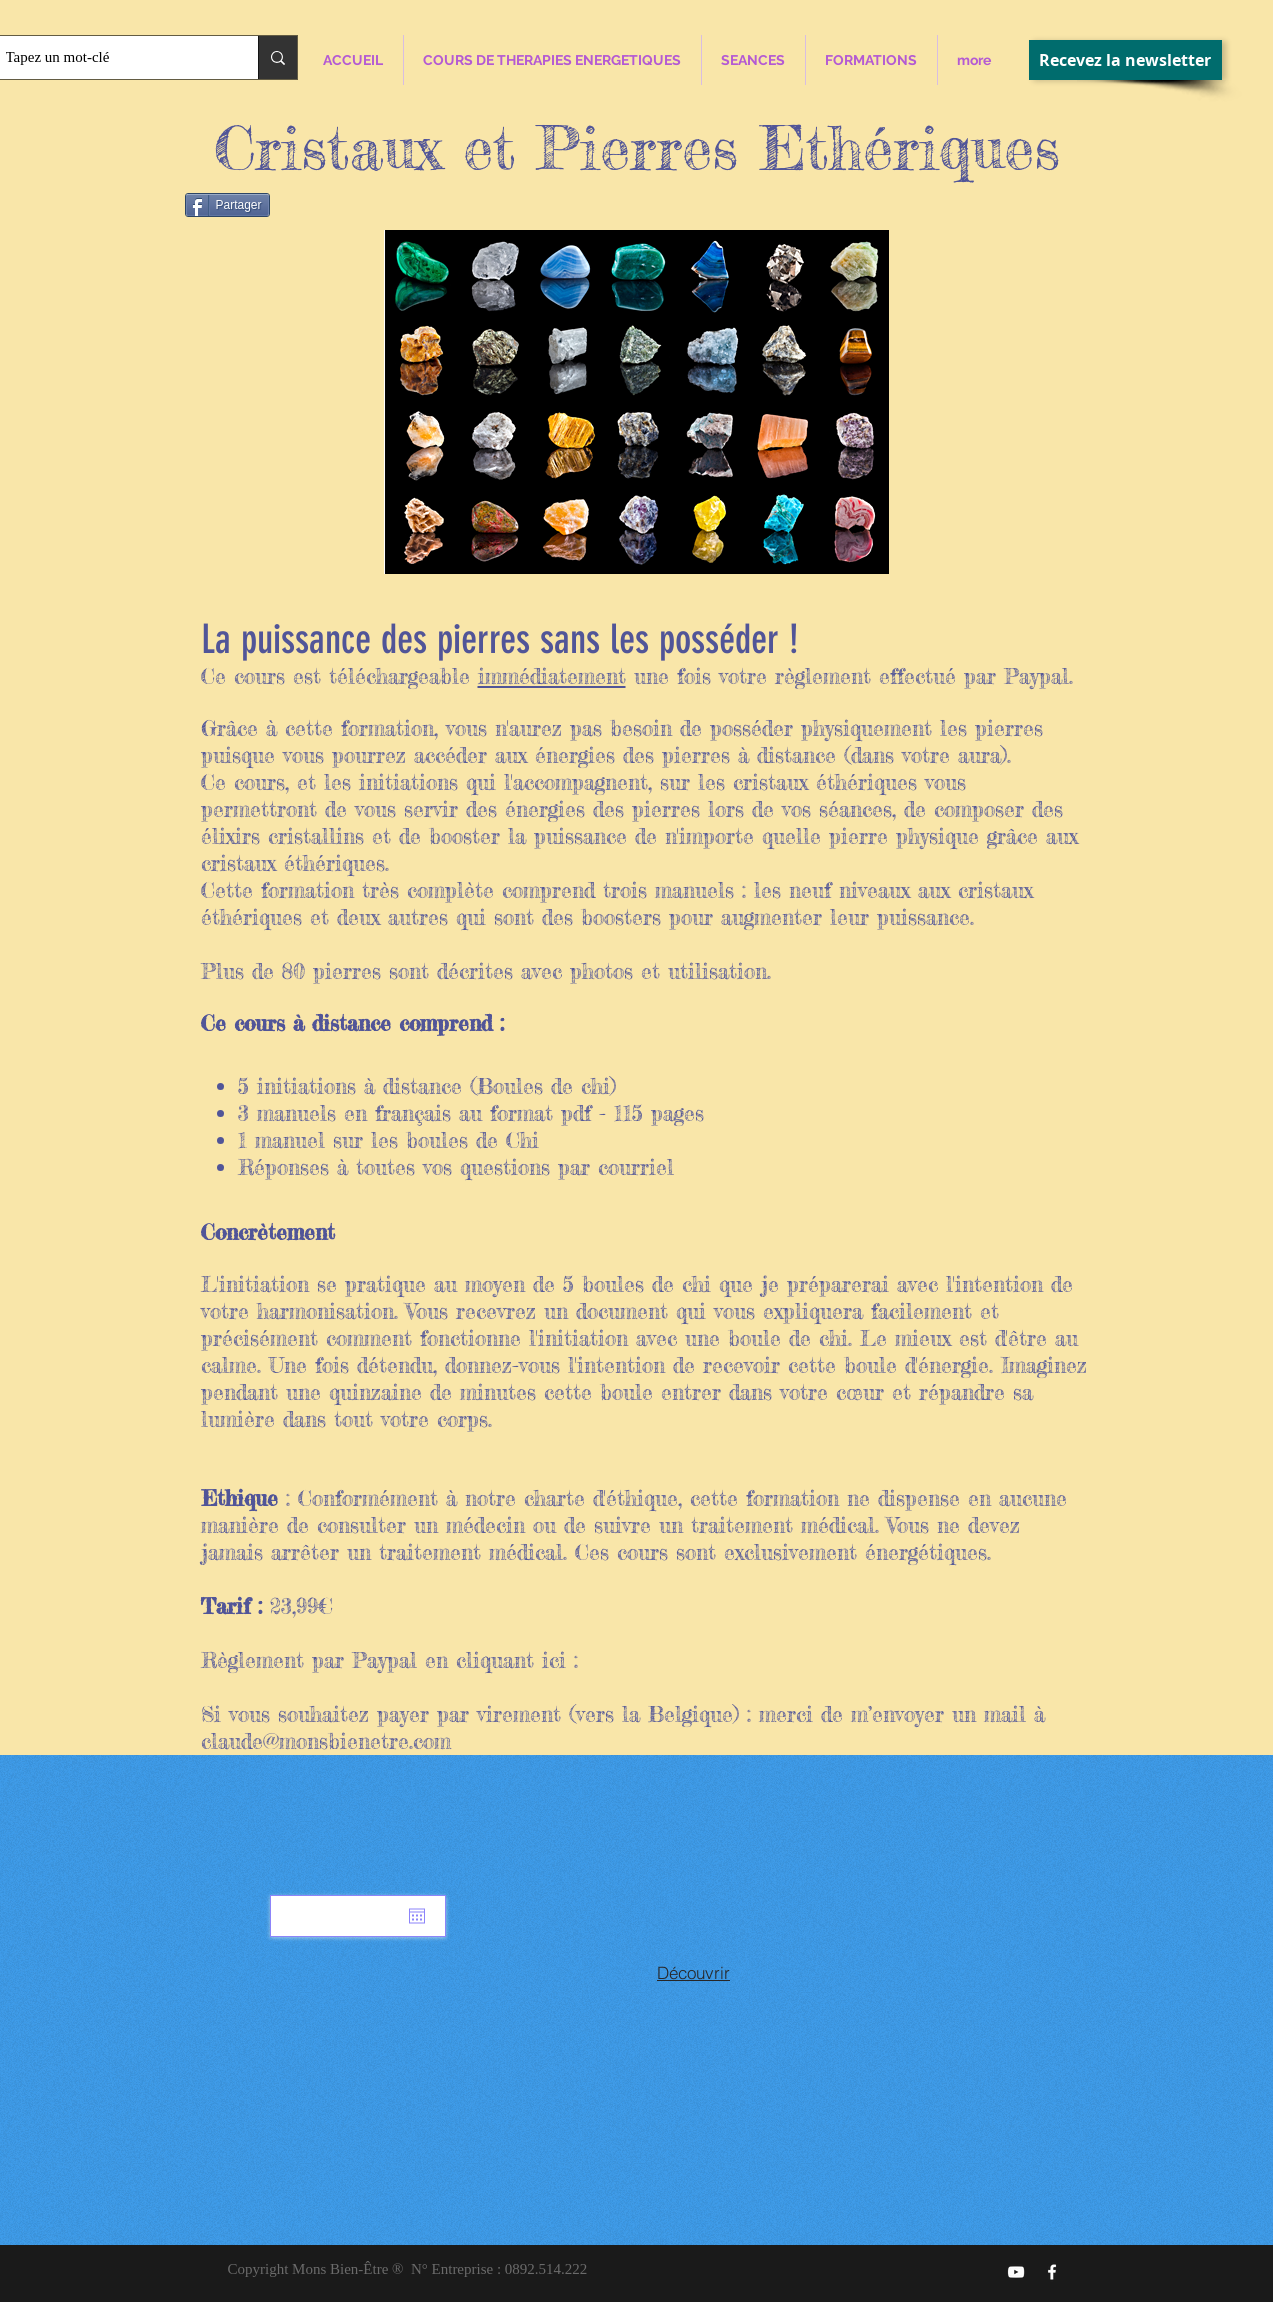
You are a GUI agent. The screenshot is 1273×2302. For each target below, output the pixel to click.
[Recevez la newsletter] (1125, 60)
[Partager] (227, 205)
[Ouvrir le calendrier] (417, 1916)
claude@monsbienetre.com (326, 1741)
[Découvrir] (694, 1972)
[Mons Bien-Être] (1052, 2272)
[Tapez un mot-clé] (111, 57)
